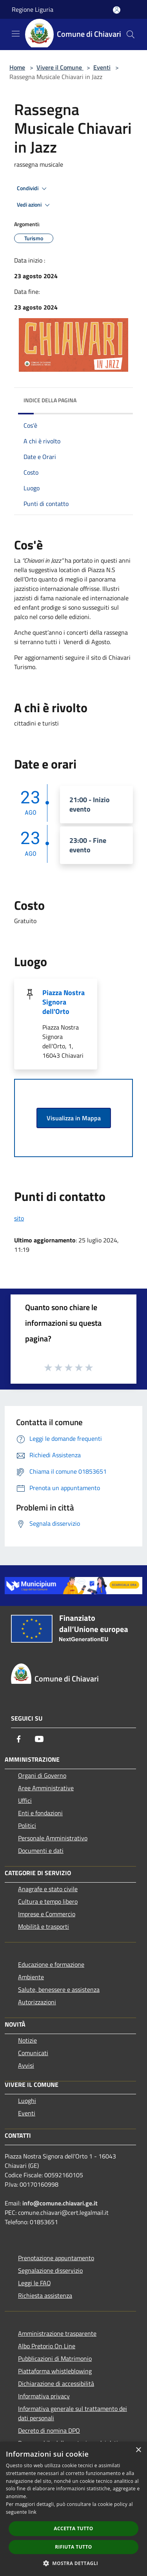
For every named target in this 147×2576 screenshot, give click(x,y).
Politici (27, 1825)
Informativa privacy (44, 2396)
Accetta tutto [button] (73, 2528)
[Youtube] (39, 1739)
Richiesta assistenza (45, 2295)
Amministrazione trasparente (57, 2333)
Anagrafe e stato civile (48, 1889)
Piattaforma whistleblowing (55, 2371)
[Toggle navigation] (15, 33)
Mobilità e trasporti (43, 1926)
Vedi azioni (34, 205)
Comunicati (33, 2053)
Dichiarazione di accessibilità (56, 2383)
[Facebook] (19, 1739)
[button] (73, 2563)
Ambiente (31, 1977)
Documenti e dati (41, 1850)
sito (19, 1218)
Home (17, 67)
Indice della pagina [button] (50, 400)
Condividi (33, 188)
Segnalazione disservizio (50, 2270)
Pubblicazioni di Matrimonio (55, 2358)
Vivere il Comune (59, 67)
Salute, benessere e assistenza (59, 1989)
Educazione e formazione (51, 1964)
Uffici (25, 1800)
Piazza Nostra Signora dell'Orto (63, 1002)
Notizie (27, 2040)
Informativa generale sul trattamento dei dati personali (72, 2413)
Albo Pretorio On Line (46, 2346)
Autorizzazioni (37, 2002)
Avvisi (26, 2065)
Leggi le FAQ (34, 2283)
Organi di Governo (42, 1775)
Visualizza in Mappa (74, 1118)
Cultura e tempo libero (48, 1901)
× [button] (138, 2450)
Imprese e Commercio (46, 1914)
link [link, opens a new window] (32, 2512)
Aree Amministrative (46, 1788)
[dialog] (73, 2509)
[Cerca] (130, 34)
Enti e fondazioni (40, 1813)
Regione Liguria (32, 9)
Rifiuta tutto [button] (73, 2547)
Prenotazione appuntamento (56, 2258)
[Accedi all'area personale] (116, 10)
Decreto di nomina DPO (49, 2430)
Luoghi (27, 2100)
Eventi (102, 67)
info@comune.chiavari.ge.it (60, 2203)
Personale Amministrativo (52, 1838)
